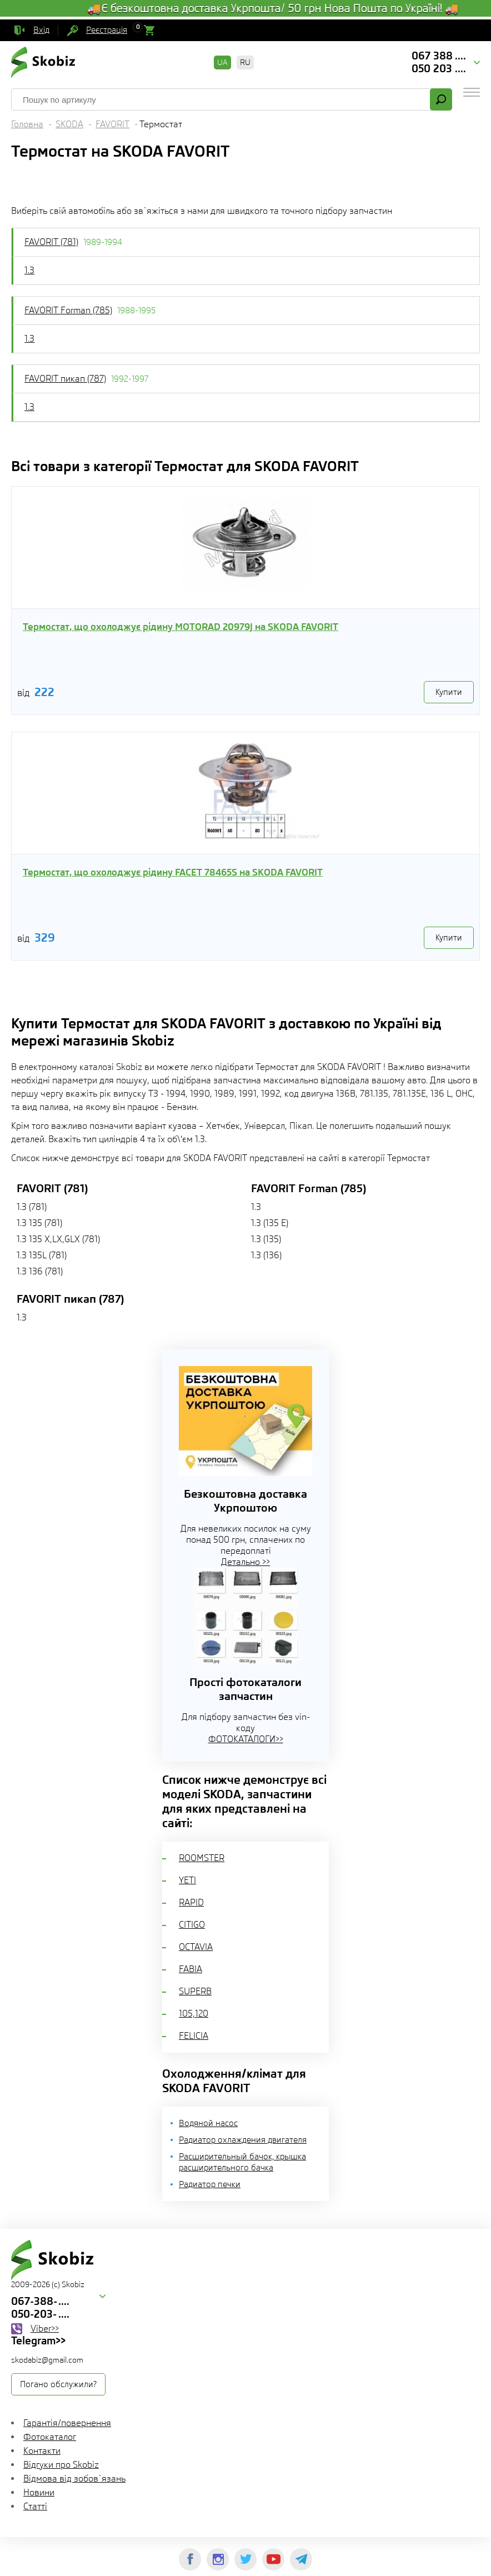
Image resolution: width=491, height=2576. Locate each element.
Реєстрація (106, 30)
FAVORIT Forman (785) (68, 310)
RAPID (191, 1902)
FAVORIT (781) (51, 242)
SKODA (69, 124)
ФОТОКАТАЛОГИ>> (245, 1739)
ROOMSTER (201, 1858)
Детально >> (245, 1562)
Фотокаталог (49, 2437)
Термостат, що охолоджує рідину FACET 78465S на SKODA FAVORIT (173, 872)
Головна (27, 124)
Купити (448, 692)
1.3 (29, 270)
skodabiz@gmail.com (47, 2359)
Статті (35, 2506)
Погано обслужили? (58, 2384)
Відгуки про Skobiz (61, 2464)
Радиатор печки (210, 2184)
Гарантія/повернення (67, 2423)
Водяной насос (208, 2123)
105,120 (193, 2013)
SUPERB (195, 1991)
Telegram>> (38, 2340)
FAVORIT (112, 124)
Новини (38, 2492)
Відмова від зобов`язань (74, 2478)
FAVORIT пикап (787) (65, 378)
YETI (187, 1880)
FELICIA (193, 2035)
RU (245, 62)
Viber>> (45, 2328)
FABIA (190, 1969)
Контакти (42, 2450)
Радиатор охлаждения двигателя (243, 2140)
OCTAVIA (196, 1947)
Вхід (41, 30)
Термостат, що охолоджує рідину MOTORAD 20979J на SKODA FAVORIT (180, 626)
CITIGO (192, 1924)
